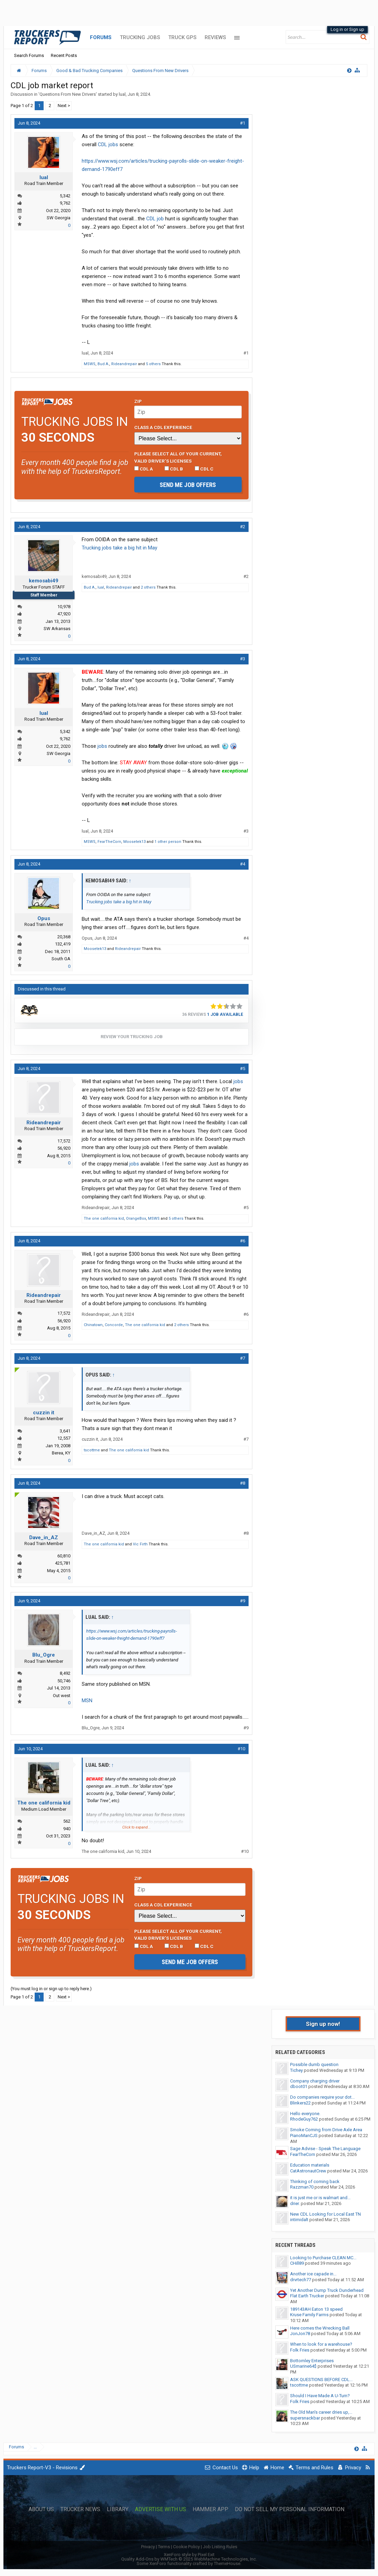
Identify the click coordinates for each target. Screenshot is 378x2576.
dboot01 (298, 2086)
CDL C (204, 469)
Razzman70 (301, 2187)
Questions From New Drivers (67, 94)
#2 (242, 526)
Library (117, 2509)
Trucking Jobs (140, 37)
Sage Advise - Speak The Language (325, 2148)
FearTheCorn (109, 841)
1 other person (167, 841)
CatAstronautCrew (308, 2170)
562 (66, 1821)
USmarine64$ (303, 2366)
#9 (242, 1600)
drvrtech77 (300, 2279)
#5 (242, 1068)
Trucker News (80, 2509)
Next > (64, 105)
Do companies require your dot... (322, 2097)
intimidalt (299, 2219)
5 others (153, 364)
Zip (138, 401)
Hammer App (210, 2509)
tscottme (92, 1450)
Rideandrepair (124, 364)
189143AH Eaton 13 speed (316, 2309)
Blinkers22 (300, 2102)
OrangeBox (136, 1218)
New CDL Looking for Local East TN (325, 2214)
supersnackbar (305, 2418)
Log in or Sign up (347, 29)
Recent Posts (64, 55)
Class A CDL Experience (163, 427)
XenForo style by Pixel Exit (189, 2554)
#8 (242, 1483)
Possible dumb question (314, 2064)
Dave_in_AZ (43, 1537)
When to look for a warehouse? (321, 2344)
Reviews (215, 37)
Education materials (309, 2165)
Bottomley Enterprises (312, 2360)
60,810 (63, 1555)
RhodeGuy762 (304, 2119)
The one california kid (104, 1218)
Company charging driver (315, 2081)
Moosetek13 (134, 841)
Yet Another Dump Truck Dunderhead (327, 2290)
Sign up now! (323, 2023)
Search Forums (29, 55)
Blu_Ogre (43, 1655)
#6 (242, 1240)
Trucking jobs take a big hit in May (119, 548)
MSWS (89, 364)
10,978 (63, 606)
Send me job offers (188, 484)
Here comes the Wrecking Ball (320, 2328)
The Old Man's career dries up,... (321, 2412)
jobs (102, 746)
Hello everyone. (305, 2113)
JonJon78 (300, 2333)
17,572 (63, 1141)
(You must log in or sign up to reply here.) (51, 1988)
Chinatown (93, 1325)
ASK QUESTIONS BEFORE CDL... (321, 2379)
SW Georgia (58, 217)
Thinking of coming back (315, 2181)
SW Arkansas (57, 628)
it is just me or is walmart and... (320, 2197)
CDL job (155, 219)
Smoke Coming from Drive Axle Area (326, 2129)
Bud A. (103, 364)
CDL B (173, 469)
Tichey (296, 2070)
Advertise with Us (160, 2509)
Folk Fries (299, 2350)
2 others (148, 587)
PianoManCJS (304, 2135)
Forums (101, 37)
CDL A (143, 469)
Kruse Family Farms (309, 2314)
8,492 (65, 1673)
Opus (43, 918)
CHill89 (297, 2263)
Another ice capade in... (313, 2273)
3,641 (65, 1431)
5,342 (65, 195)
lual (122, 94)
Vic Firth (140, 1544)
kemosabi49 (43, 581)
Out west (61, 1695)
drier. (295, 2203)
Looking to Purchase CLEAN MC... (323, 2257)
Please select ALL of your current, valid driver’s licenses (178, 457)
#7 (242, 1358)
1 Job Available (225, 1014)
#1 (242, 123)
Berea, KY (61, 1452)
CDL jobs (108, 144)
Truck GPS (182, 37)
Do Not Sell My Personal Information (289, 2509)
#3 (242, 658)
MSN (87, 1700)
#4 (242, 864)
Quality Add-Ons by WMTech (189, 2559)
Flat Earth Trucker (307, 2295)
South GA (60, 958)
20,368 (63, 936)
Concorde (114, 1325)
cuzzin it (43, 1412)
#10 (241, 1748)
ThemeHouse (227, 2563)
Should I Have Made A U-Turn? (320, 2395)
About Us (41, 2509)
